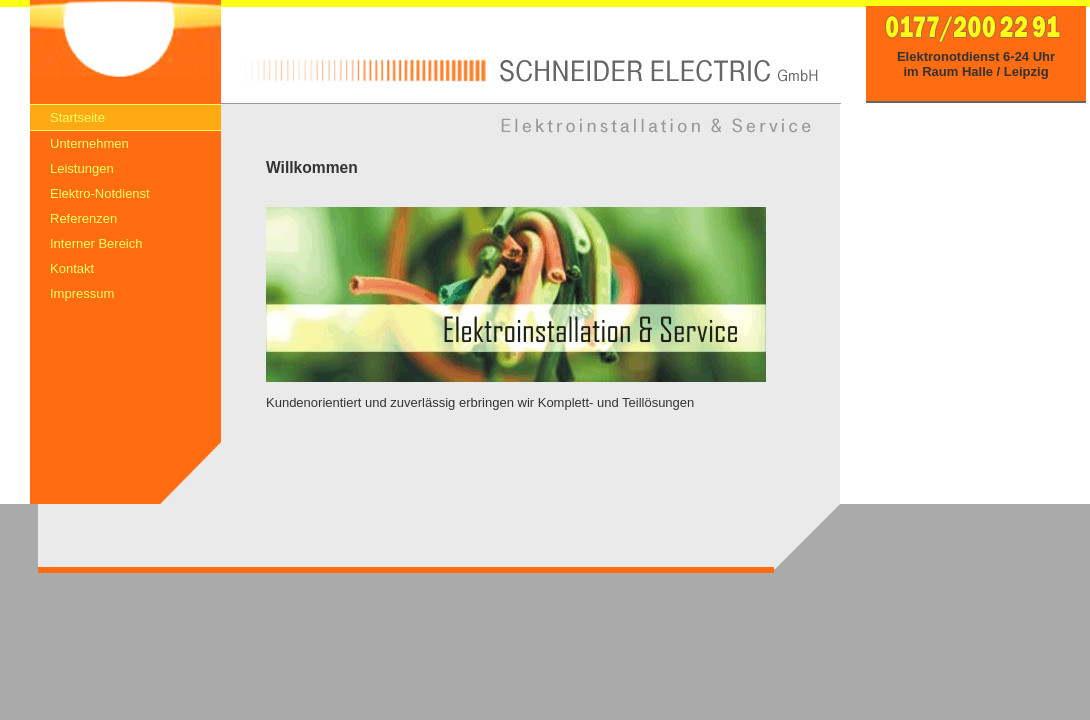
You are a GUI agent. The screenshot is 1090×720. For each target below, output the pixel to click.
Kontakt (72, 268)
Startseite (77, 117)
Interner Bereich (96, 243)
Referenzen (83, 218)
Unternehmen (89, 143)
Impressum (82, 293)
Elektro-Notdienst (100, 193)
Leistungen (82, 168)
